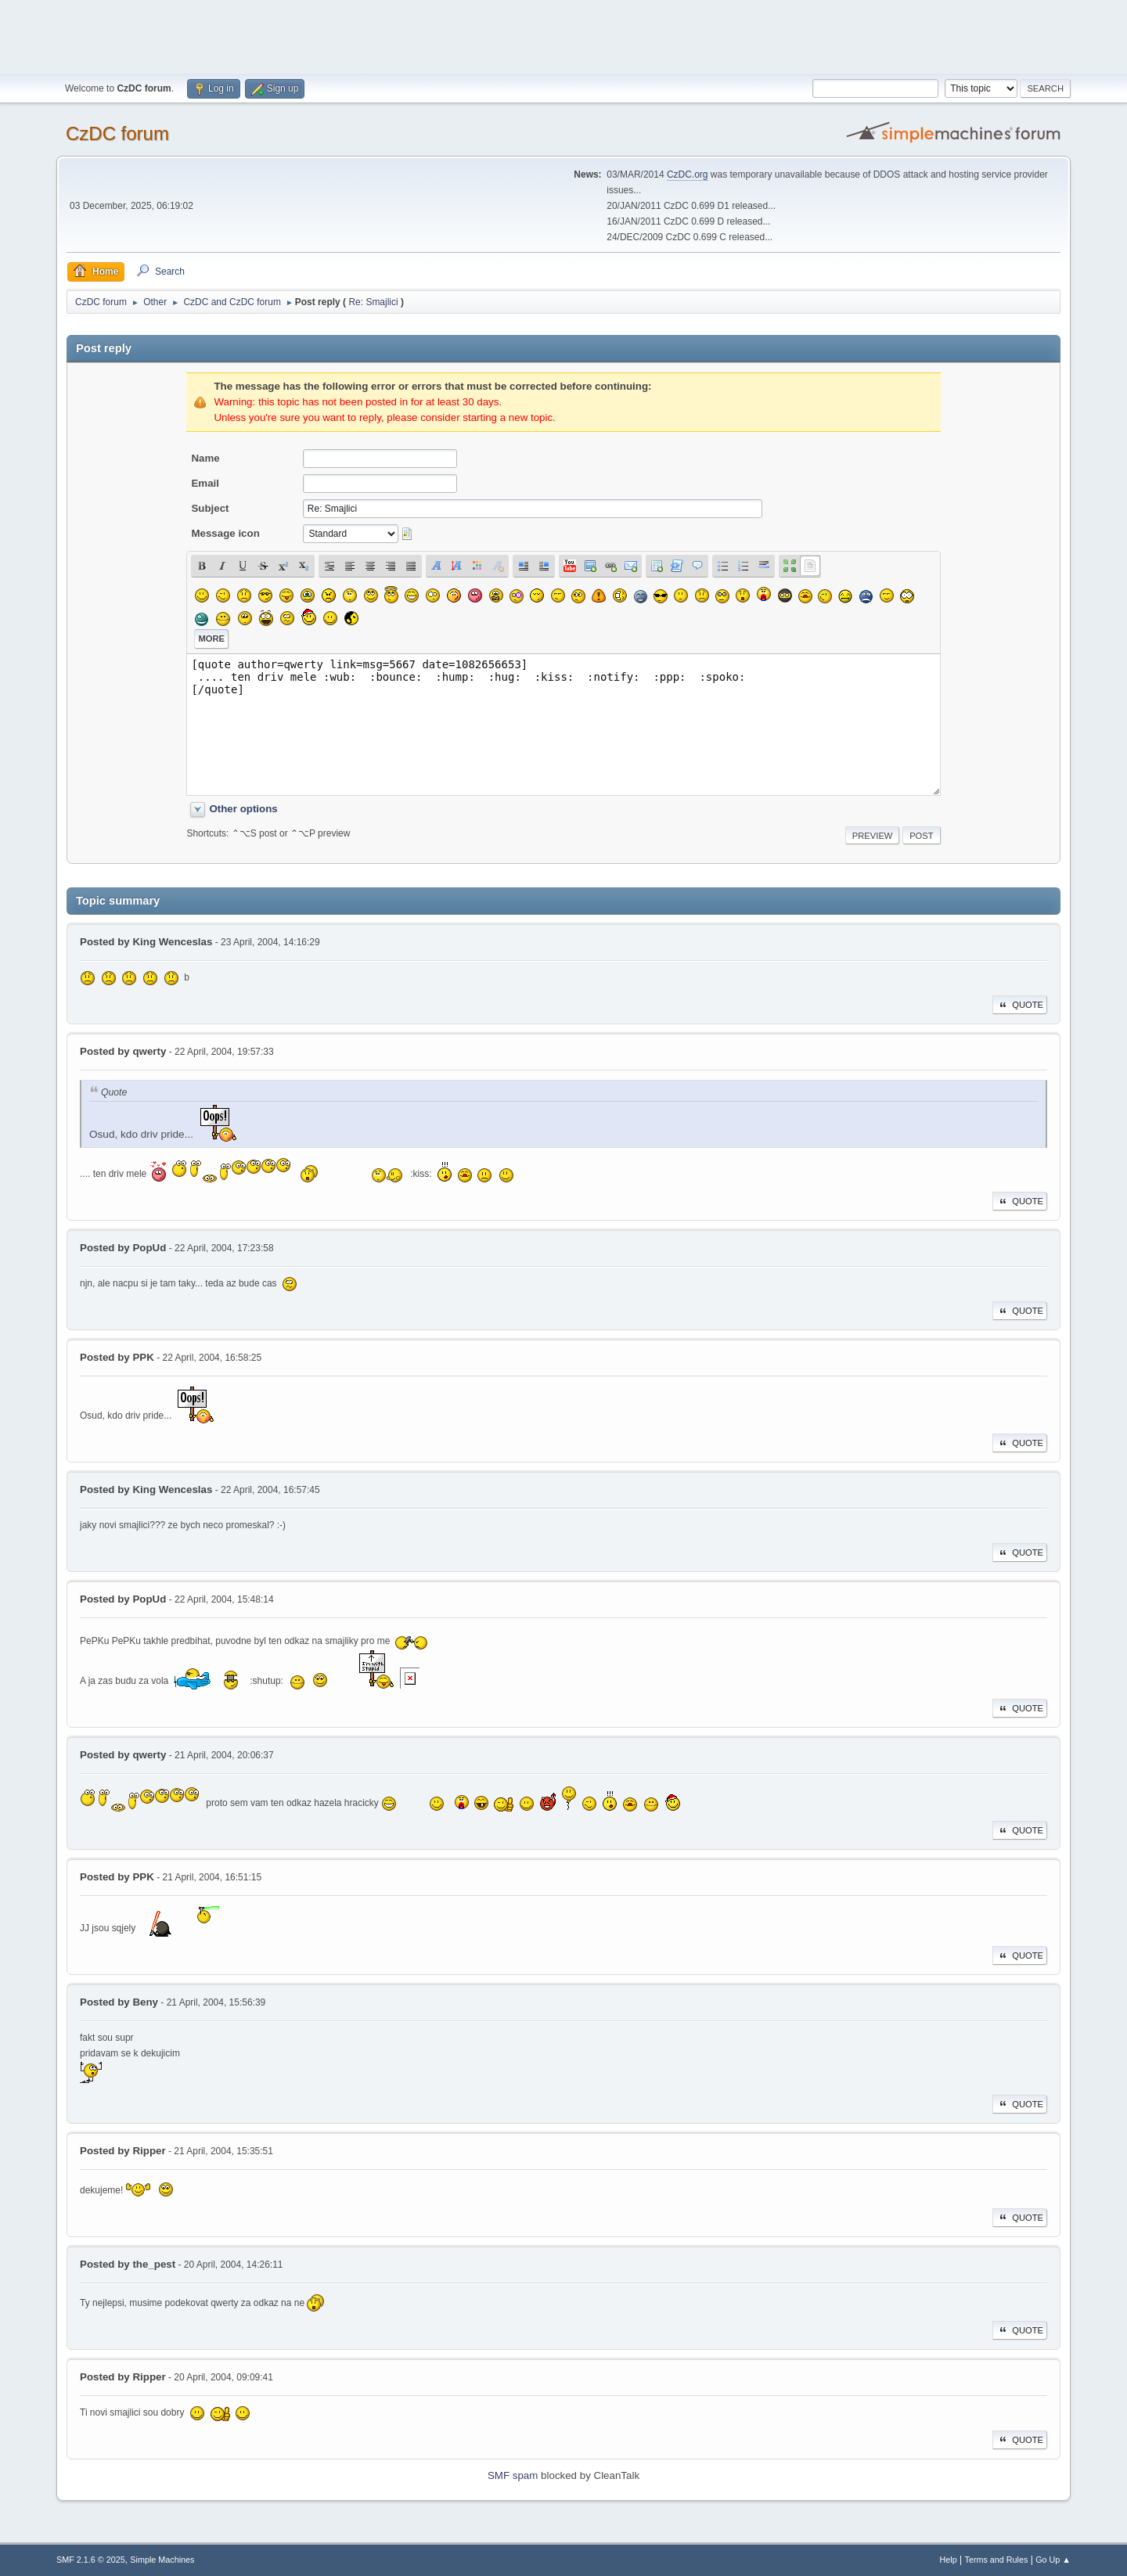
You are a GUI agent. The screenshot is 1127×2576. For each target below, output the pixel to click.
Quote (1019, 1004)
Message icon (225, 533)
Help (948, 2559)
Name (205, 458)
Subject (210, 508)
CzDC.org (687, 174)
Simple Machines (162, 2559)
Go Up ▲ (1053, 2559)
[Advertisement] (563, 35)
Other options (243, 809)
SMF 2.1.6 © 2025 (90, 2559)
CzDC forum (117, 133)
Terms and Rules (996, 2559)
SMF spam (513, 2475)
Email (205, 483)
